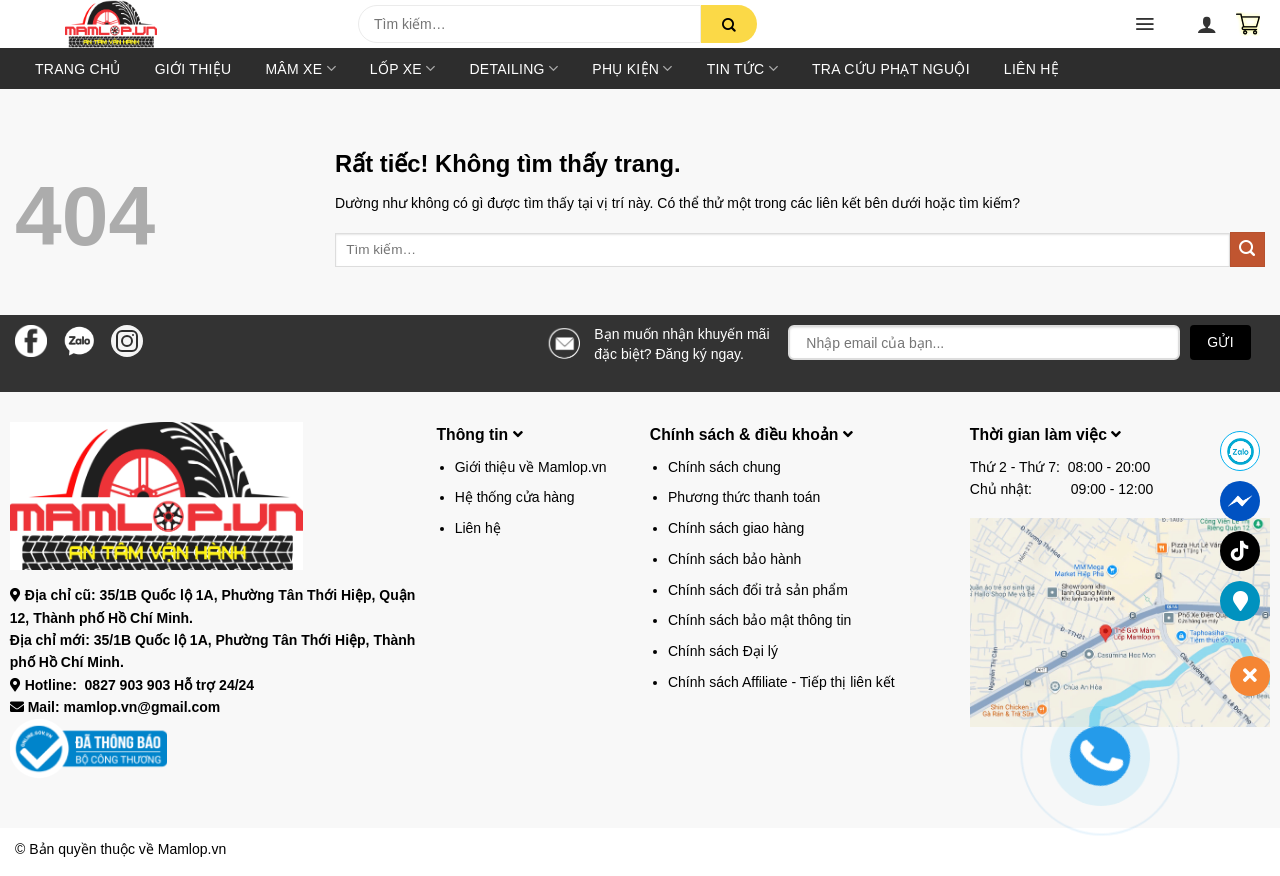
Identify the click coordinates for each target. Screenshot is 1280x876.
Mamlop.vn (192, 849)
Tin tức (742, 68)
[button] (51, 30)
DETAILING (513, 68)
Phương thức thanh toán (744, 497)
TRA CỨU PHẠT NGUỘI (891, 69)
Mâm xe (300, 68)
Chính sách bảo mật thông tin (759, 620)
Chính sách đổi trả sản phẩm (758, 590)
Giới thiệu (193, 69)
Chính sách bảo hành (734, 559)
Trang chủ (78, 69)
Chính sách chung (724, 467)
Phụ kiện (632, 68)
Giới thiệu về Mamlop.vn (531, 467)
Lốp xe (403, 68)
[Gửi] (729, 24)
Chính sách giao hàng (736, 528)
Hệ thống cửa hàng (515, 497)
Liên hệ (1031, 69)
